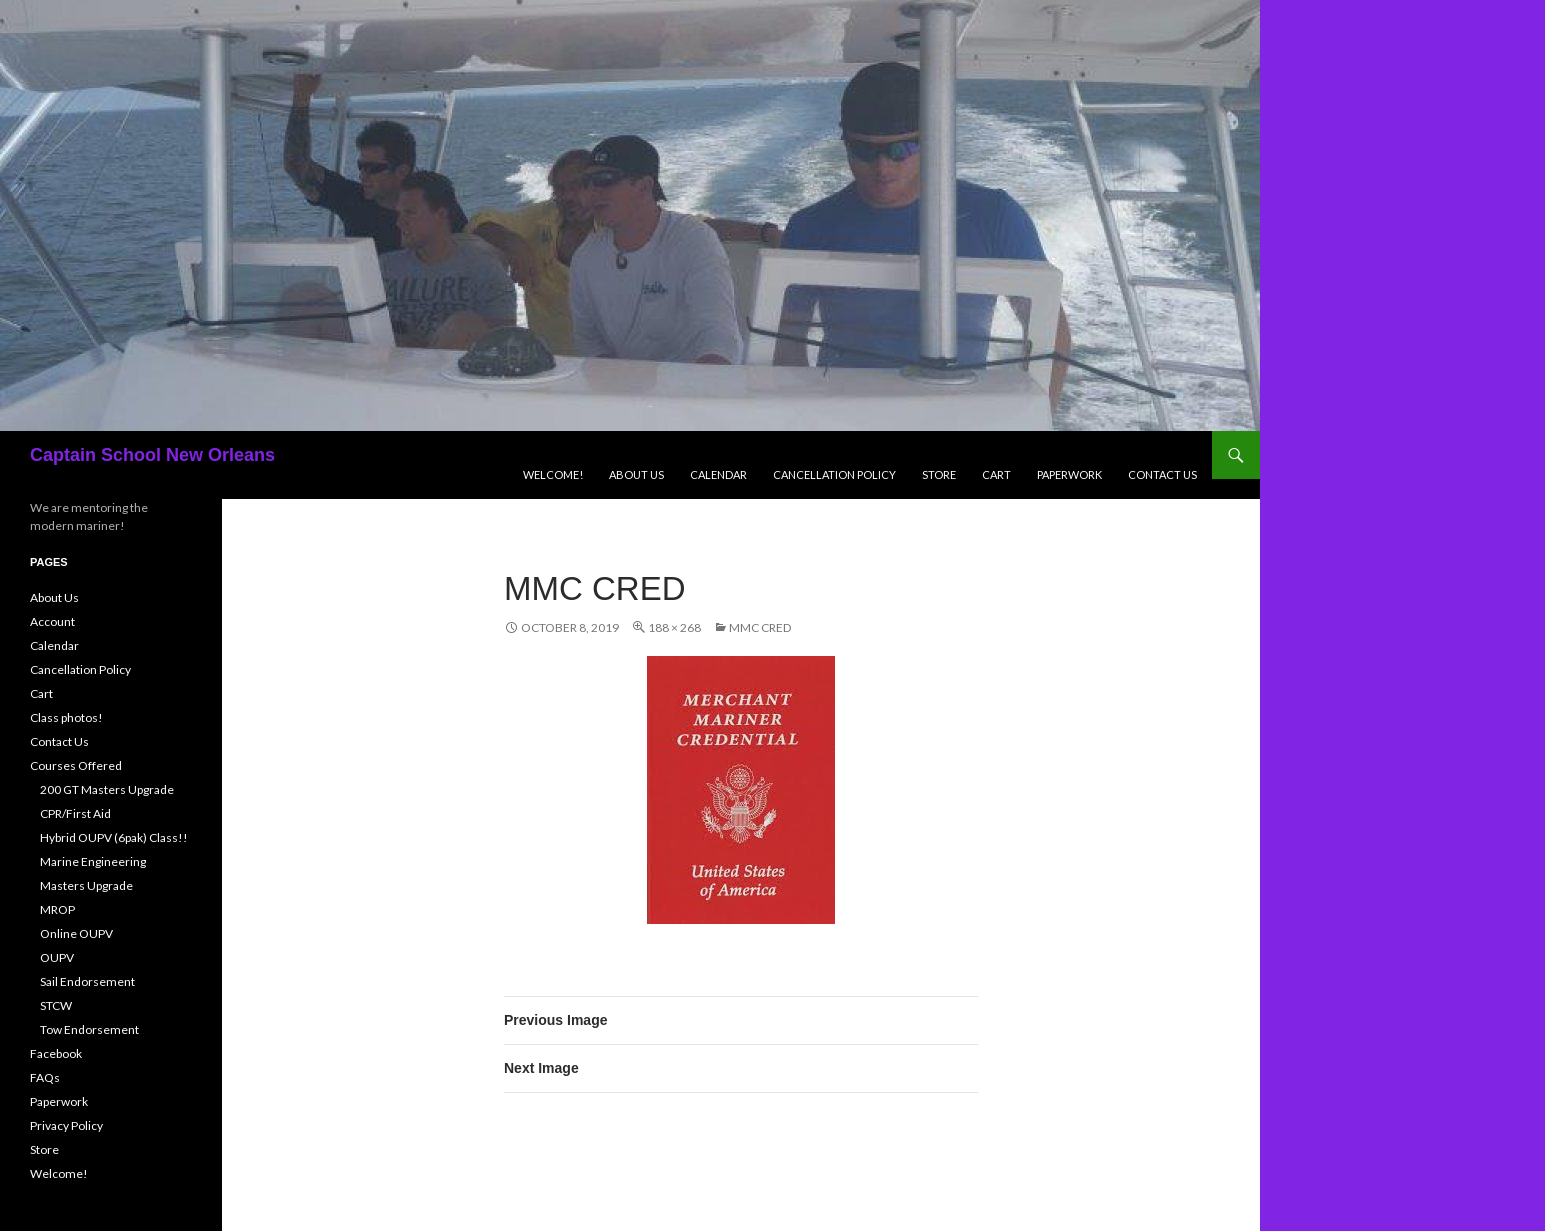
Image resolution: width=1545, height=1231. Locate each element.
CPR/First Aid (75, 813)
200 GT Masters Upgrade (107, 789)
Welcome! (553, 474)
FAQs (45, 1077)
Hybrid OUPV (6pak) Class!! (114, 837)
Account (52, 621)
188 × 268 (674, 627)
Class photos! (66, 717)
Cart (996, 474)
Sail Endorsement (87, 981)
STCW (56, 1005)
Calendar (718, 474)
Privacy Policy (66, 1125)
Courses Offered (76, 765)
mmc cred (760, 627)
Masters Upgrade (86, 885)
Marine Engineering (93, 861)
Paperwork (1069, 474)
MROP (57, 909)
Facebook (56, 1053)
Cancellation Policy (834, 474)
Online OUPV (76, 933)
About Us (636, 474)
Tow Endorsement (89, 1029)
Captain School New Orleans (152, 455)
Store (939, 474)
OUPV (57, 957)
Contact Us (1162, 474)
